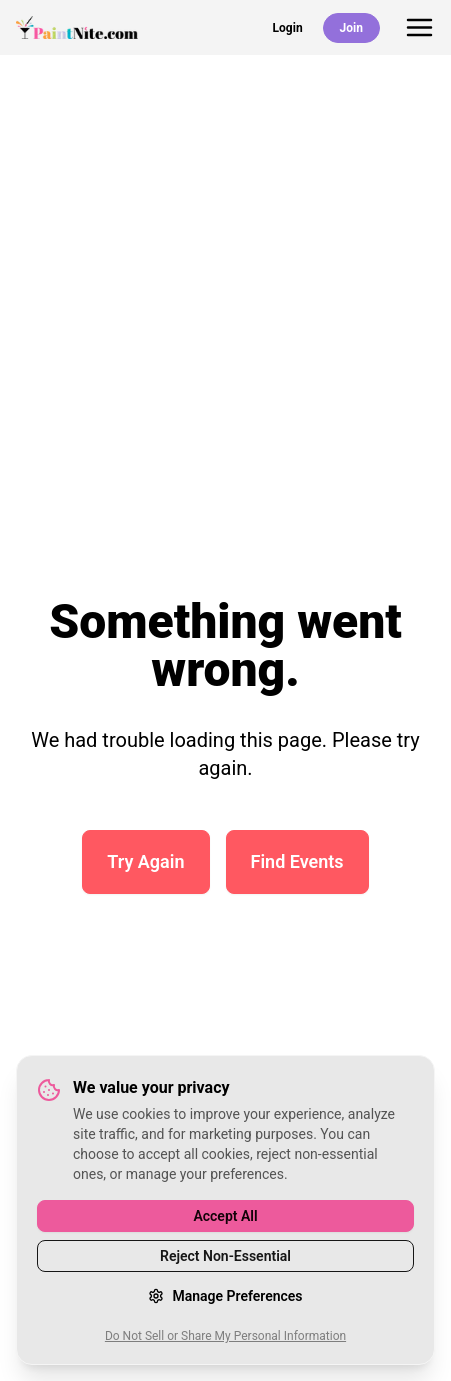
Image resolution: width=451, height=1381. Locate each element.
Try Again (145, 861)
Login (288, 28)
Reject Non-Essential (225, 1256)
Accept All (225, 1216)
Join (351, 28)
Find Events (297, 861)
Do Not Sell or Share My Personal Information (225, 1336)
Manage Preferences (225, 1296)
